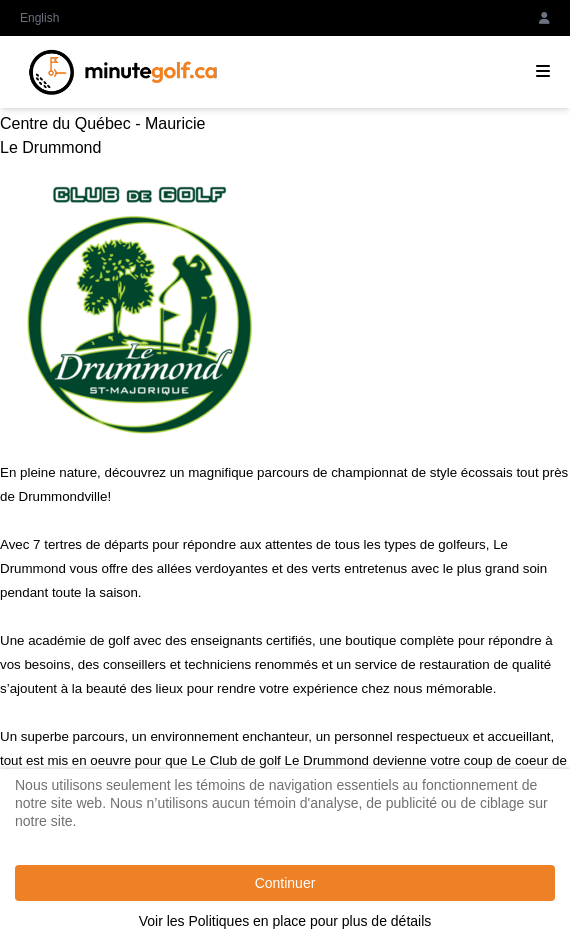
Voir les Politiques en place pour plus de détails (285, 921)
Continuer (285, 883)
